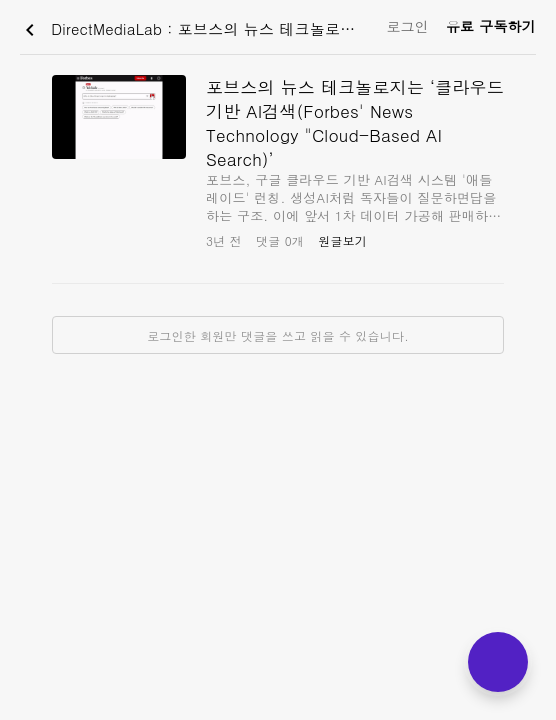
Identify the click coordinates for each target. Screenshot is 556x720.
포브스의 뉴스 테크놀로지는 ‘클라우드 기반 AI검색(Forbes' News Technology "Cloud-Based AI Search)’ (355, 123)
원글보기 (342, 240)
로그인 (407, 26)
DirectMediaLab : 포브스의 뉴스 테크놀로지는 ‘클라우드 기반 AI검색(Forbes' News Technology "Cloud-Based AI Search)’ (198, 30)
